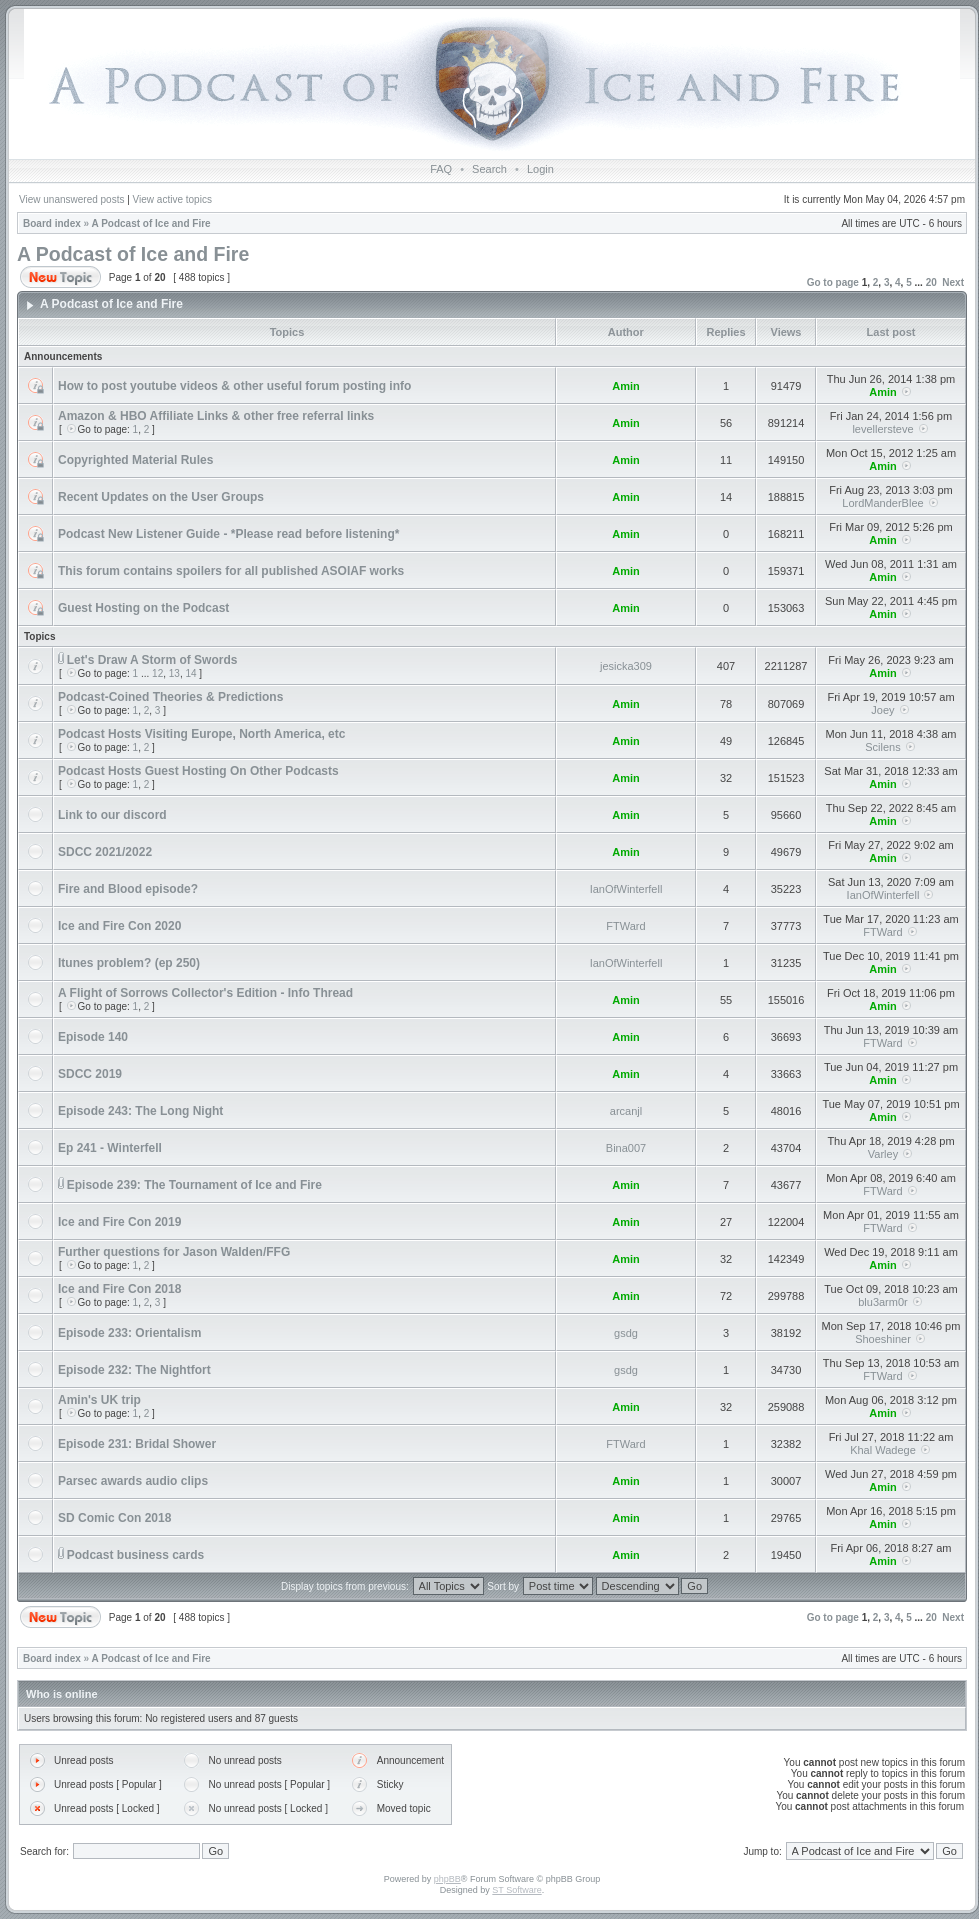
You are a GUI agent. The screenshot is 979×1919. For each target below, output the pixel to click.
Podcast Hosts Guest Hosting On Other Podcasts (198, 771)
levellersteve (882, 429)
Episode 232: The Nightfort (134, 1370)
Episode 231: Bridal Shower (137, 1444)
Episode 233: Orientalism (129, 1333)
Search (489, 169)
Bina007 (626, 1148)
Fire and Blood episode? (128, 889)
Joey (882, 710)
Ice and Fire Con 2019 (119, 1222)
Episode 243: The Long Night (140, 1111)
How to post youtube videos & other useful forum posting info (234, 386)
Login (540, 169)
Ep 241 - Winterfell (110, 1148)
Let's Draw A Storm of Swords (152, 660)
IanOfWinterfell (626, 889)
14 (190, 673)
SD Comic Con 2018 (114, 1518)
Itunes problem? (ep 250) (129, 963)
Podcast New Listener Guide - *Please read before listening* (228, 534)
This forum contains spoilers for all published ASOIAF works (231, 571)
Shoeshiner (883, 1339)
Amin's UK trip (99, 1400)
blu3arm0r (883, 1302)
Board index (52, 223)
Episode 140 (93, 1037)
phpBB (447, 1879)
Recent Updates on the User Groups (161, 497)
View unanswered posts (71, 199)
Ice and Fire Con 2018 (119, 1289)
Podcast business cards (135, 1555)
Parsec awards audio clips (133, 1481)
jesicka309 (626, 666)
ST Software (516, 1890)
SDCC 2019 (90, 1074)
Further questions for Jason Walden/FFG (174, 1252)
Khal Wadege (883, 1450)
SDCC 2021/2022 (105, 852)
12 (157, 673)
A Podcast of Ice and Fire (151, 223)
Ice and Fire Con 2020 (119, 926)
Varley (883, 1154)
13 (174, 673)
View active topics (172, 199)
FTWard (625, 926)
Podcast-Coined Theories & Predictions (170, 697)
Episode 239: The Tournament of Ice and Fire (194, 1185)
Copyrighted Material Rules (135, 460)
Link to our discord (112, 815)
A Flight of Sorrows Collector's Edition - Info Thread (205, 993)
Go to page (833, 282)
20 (931, 282)
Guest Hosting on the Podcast (143, 608)
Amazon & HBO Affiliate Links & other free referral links (216, 416)
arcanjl (626, 1111)
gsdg (626, 1333)
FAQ (441, 169)
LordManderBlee (882, 503)
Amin (626, 386)
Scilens (882, 747)
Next (953, 282)
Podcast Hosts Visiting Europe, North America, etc (201, 734)
